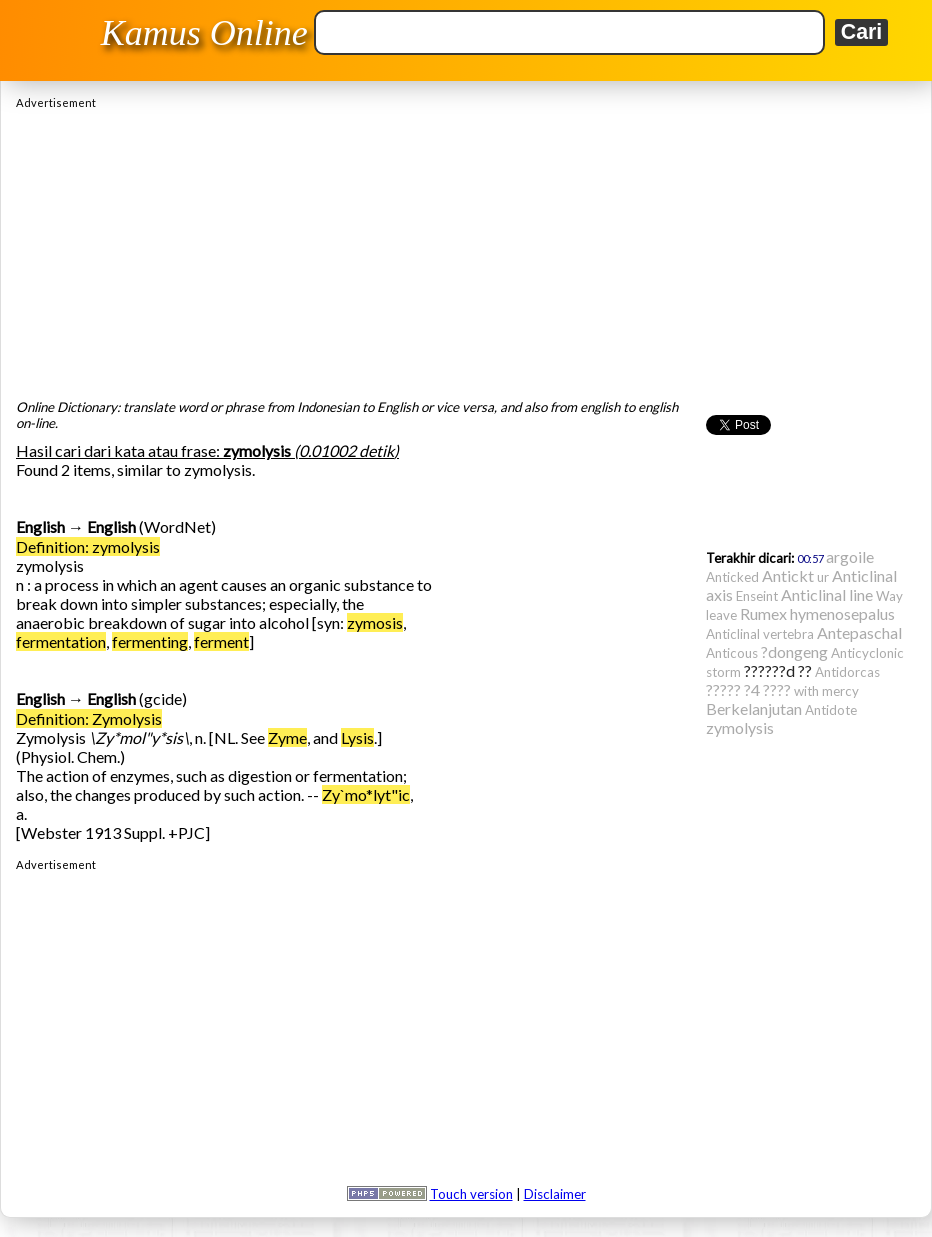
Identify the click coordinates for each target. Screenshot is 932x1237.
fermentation (61, 641)
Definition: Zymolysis (89, 718)
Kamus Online (204, 33)
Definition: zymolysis (88, 546)
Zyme (287, 737)
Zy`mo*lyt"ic (366, 794)
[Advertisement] (466, 249)
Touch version (471, 1194)
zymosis (375, 622)
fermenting (150, 641)
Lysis (357, 737)
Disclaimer (555, 1194)
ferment (221, 641)
